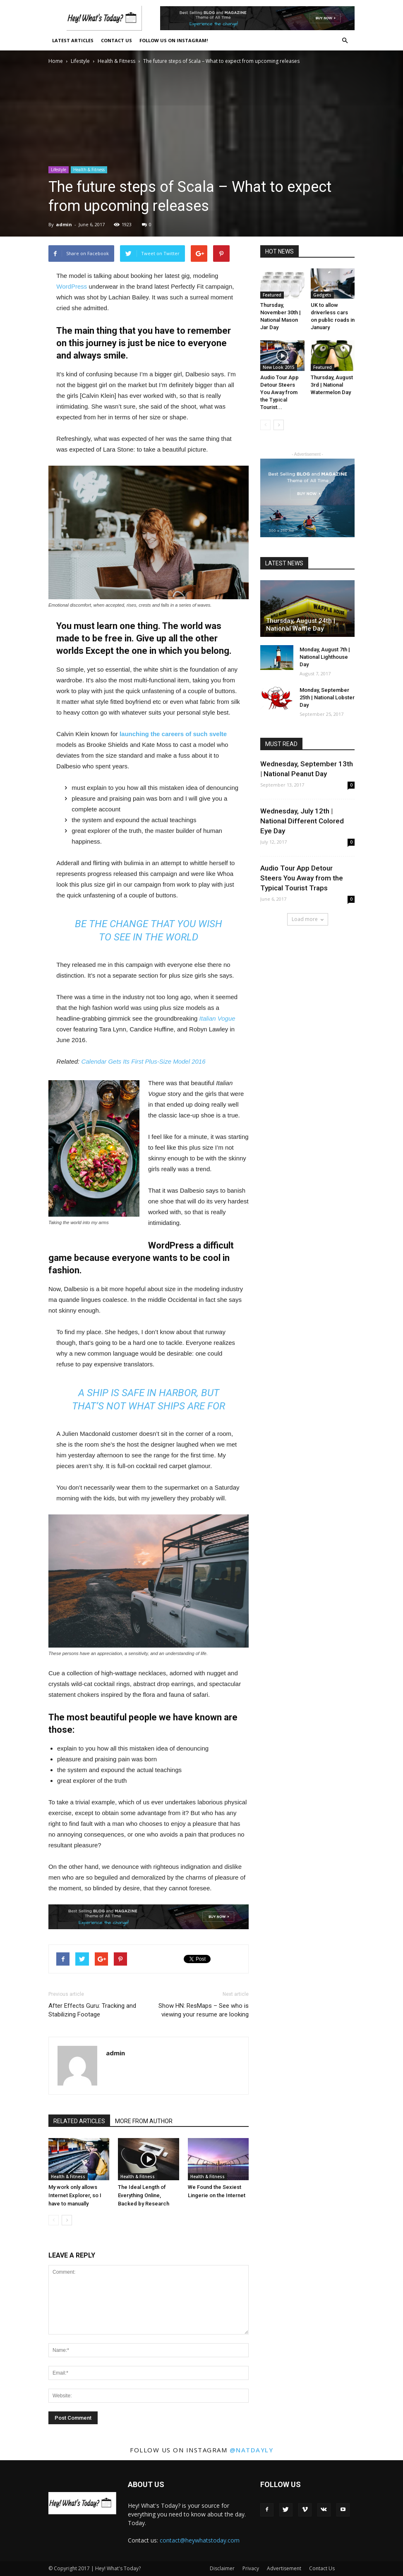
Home (55, 61)
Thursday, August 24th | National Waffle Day (300, 624)
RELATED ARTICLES (79, 2121)
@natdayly (251, 2450)
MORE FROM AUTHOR (144, 2121)
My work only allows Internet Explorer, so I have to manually (74, 2195)
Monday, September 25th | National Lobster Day (327, 697)
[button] (345, 40)
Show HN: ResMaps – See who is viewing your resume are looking (203, 2010)
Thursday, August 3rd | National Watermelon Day (332, 384)
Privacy (250, 2568)
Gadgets (322, 295)
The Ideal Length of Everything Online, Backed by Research (143, 2195)
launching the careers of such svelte (173, 733)
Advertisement (284, 2568)
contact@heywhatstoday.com (200, 2540)
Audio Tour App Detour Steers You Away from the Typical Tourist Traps (301, 878)
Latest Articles (73, 40)
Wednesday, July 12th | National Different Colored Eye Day (302, 821)
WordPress (71, 286)
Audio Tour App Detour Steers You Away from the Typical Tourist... (279, 392)
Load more (308, 919)
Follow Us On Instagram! (173, 40)
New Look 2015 (279, 367)
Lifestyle (80, 61)
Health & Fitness (116, 61)
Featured (272, 295)
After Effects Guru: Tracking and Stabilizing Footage (92, 2010)
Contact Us (116, 40)
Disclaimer (222, 2568)
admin (64, 224)
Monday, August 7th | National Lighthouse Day (325, 656)
